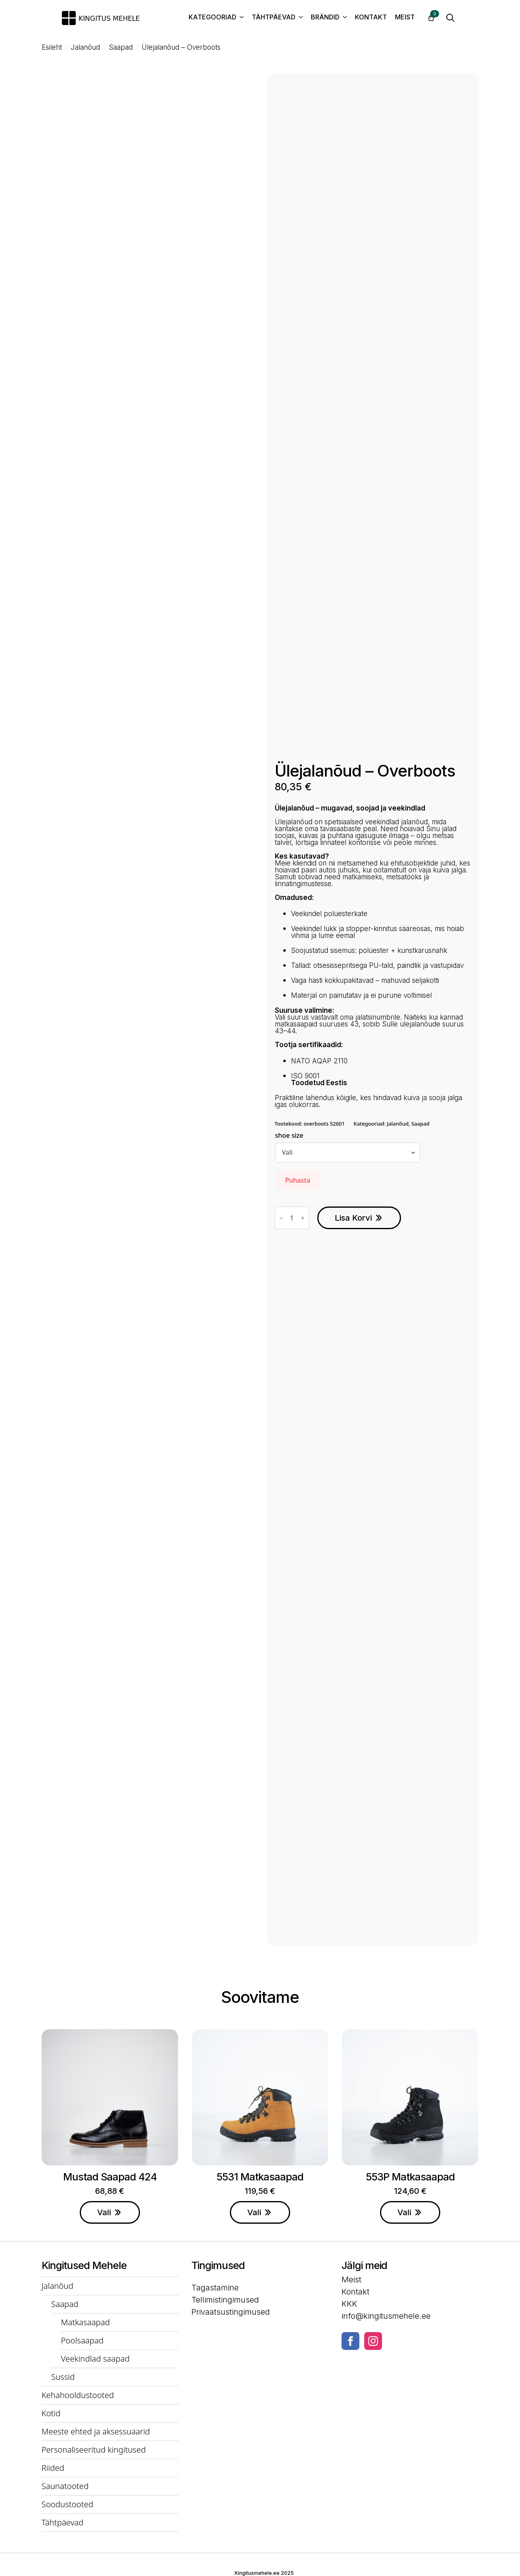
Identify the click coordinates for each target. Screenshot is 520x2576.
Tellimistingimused (225, 2300)
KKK (349, 2304)
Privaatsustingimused (230, 2312)
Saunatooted (65, 2486)
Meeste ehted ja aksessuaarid (96, 2431)
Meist (405, 17)
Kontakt (371, 17)
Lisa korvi (353, 1218)
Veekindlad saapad (95, 2358)
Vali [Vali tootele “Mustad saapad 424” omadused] (104, 2212)
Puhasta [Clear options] (297, 1180)
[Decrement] (281, 1218)
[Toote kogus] (292, 1218)
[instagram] (373, 2341)
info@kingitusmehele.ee (386, 2316)
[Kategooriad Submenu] (240, 18)
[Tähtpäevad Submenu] (299, 18)
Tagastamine (215, 2288)
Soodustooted (67, 2504)
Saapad (121, 47)
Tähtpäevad (273, 17)
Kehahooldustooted (78, 2395)
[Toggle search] (450, 17)
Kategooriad (212, 17)
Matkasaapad (85, 2322)
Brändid (325, 17)
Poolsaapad (82, 2340)
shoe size (289, 1135)
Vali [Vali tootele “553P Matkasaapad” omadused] (404, 2212)
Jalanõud (85, 47)
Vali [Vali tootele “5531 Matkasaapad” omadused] (254, 2212)
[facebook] (350, 2341)
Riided (53, 2467)
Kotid (51, 2413)
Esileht (52, 47)
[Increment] (302, 1218)
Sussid (63, 2376)
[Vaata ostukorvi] (431, 17)
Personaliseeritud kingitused (94, 2449)
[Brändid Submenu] (343, 18)
